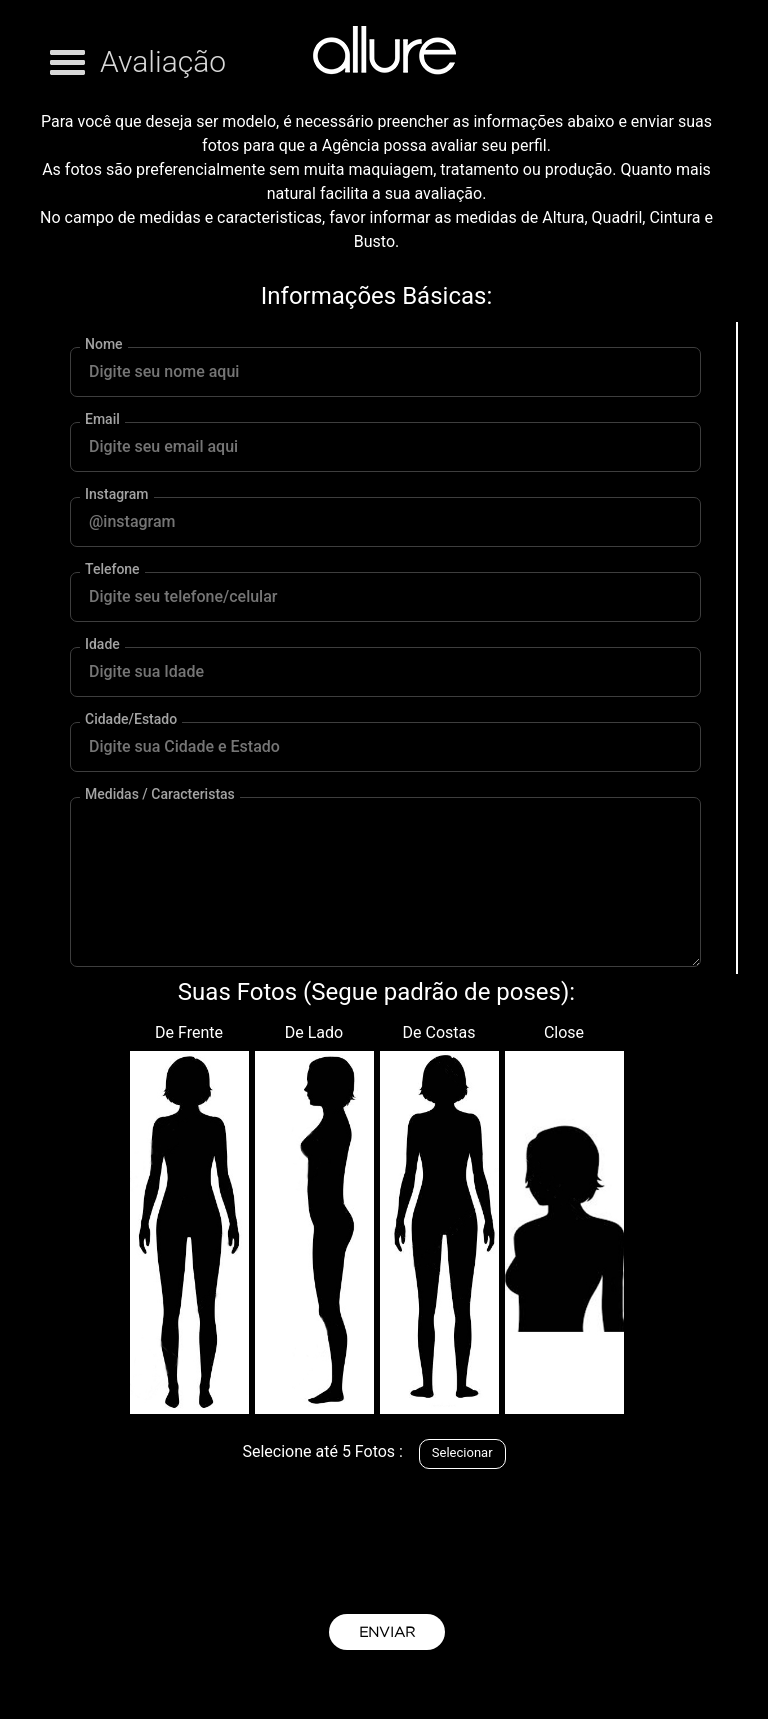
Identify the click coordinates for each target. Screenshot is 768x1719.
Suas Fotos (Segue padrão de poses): (376, 992)
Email (102, 419)
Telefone (112, 569)
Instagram (117, 494)
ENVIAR (387, 1631)
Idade (102, 644)
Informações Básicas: (376, 296)
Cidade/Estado (131, 719)
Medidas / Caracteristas (160, 794)
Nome (104, 344)
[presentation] (387, 1536)
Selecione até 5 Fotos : (322, 1451)
